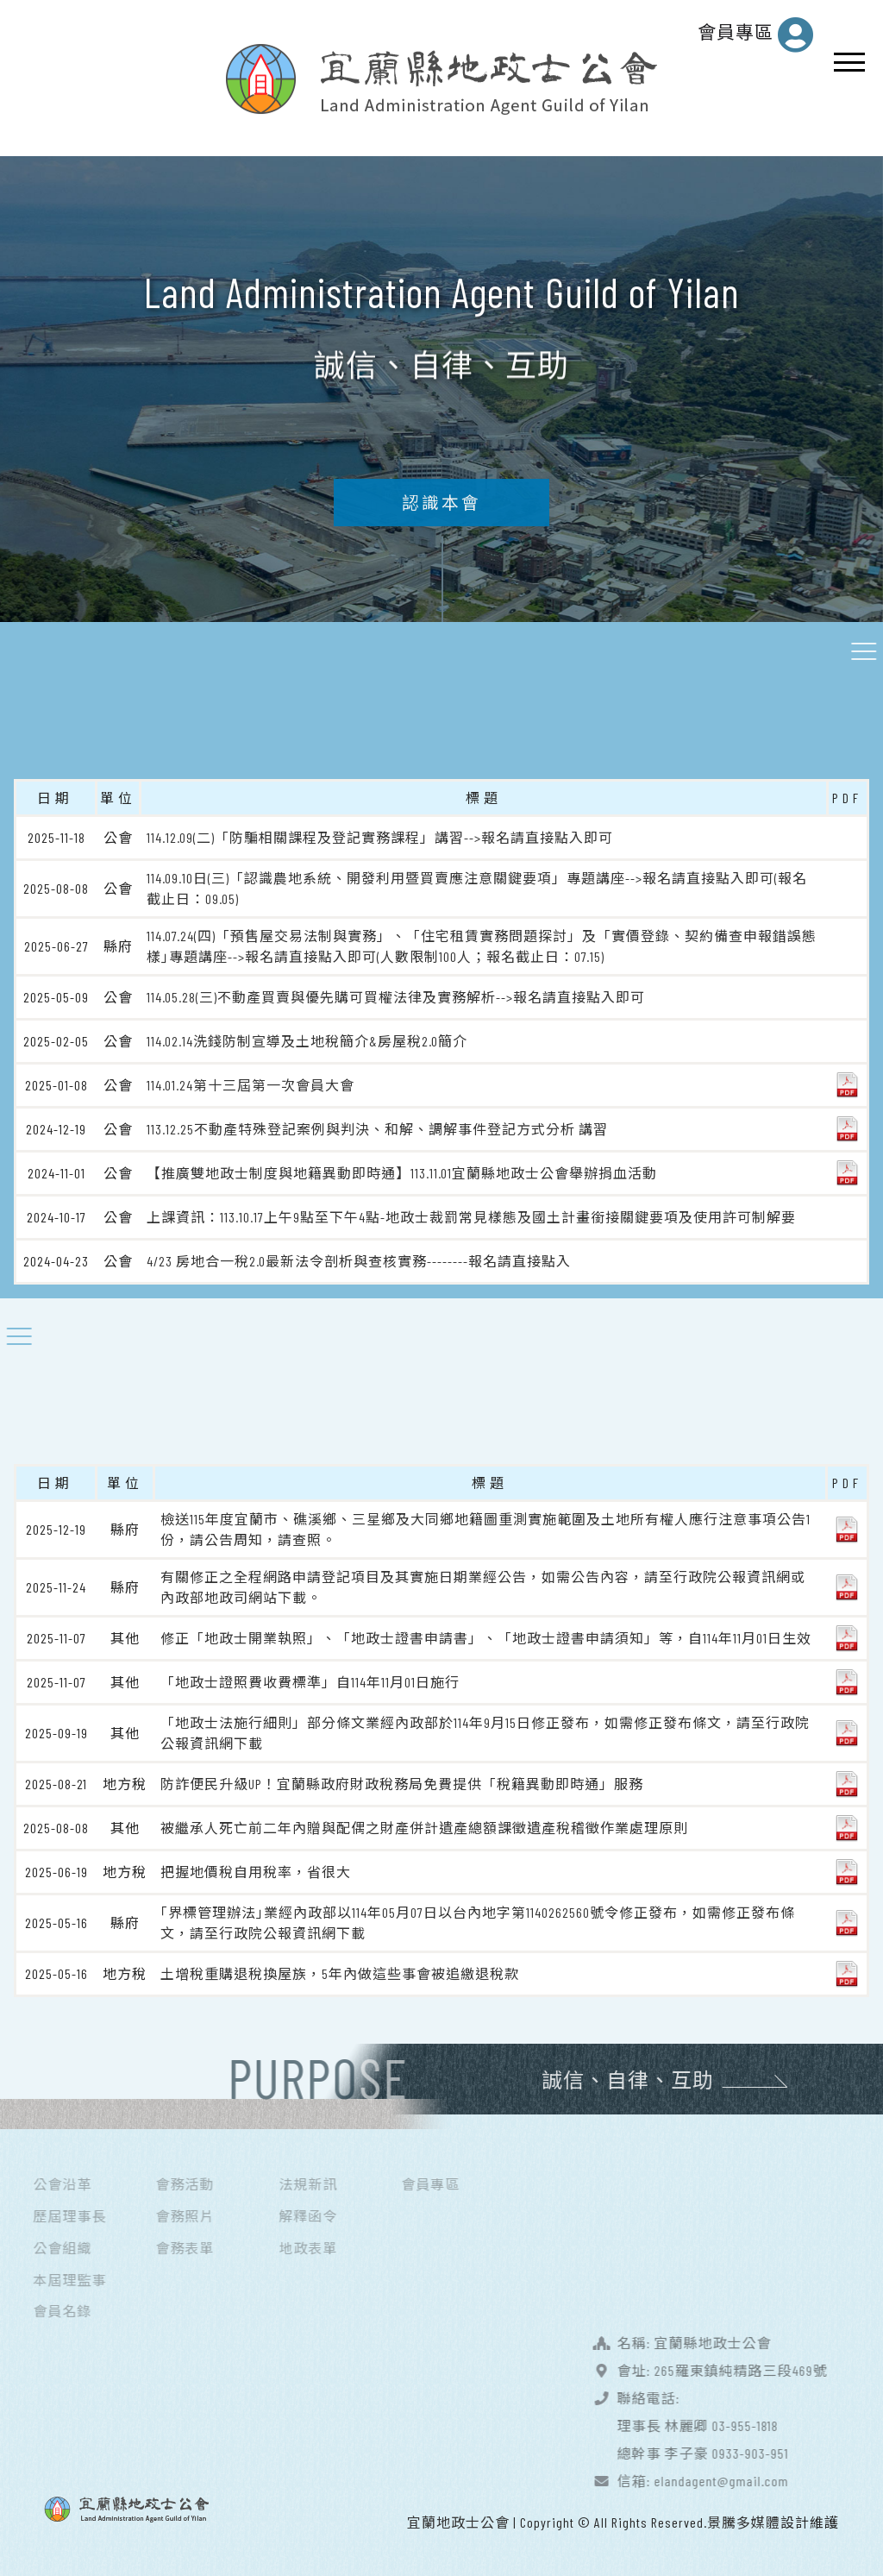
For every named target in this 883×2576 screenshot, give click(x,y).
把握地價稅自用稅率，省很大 (255, 1870)
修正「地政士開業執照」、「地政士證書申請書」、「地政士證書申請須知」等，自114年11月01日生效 (485, 1636)
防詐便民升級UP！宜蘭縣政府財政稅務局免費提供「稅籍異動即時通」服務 (401, 1782)
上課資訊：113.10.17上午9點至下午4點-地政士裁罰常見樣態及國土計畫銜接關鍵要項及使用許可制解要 (471, 1215)
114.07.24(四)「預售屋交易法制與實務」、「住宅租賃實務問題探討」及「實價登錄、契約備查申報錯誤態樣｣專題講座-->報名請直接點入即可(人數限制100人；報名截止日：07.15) (482, 944)
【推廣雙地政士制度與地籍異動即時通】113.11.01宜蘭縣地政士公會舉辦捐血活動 (402, 1171)
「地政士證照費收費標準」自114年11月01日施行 (310, 1680)
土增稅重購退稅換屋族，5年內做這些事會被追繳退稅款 (339, 1971)
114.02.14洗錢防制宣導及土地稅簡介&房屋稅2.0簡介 (307, 1039)
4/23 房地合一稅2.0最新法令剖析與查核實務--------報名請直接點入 (359, 1259)
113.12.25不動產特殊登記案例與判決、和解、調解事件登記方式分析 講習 (377, 1127)
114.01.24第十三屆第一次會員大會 (250, 1083)
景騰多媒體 (743, 2520)
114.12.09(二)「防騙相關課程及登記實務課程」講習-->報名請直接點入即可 (380, 835)
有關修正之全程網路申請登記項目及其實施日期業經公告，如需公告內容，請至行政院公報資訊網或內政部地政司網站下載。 (482, 1585)
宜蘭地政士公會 (458, 2520)
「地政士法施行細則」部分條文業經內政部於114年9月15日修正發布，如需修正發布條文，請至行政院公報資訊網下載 (485, 1731)
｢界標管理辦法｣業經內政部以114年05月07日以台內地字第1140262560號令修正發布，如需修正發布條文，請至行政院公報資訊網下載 (477, 1920)
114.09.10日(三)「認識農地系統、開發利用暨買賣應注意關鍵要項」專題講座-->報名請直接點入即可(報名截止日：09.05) (477, 886)
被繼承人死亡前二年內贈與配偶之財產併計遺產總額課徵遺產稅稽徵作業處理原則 (424, 1826)
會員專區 (756, 34)
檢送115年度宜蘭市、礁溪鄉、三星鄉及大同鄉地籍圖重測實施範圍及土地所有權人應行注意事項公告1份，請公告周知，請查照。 (485, 1527)
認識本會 (441, 513)
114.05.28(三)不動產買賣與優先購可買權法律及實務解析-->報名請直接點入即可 (396, 995)
